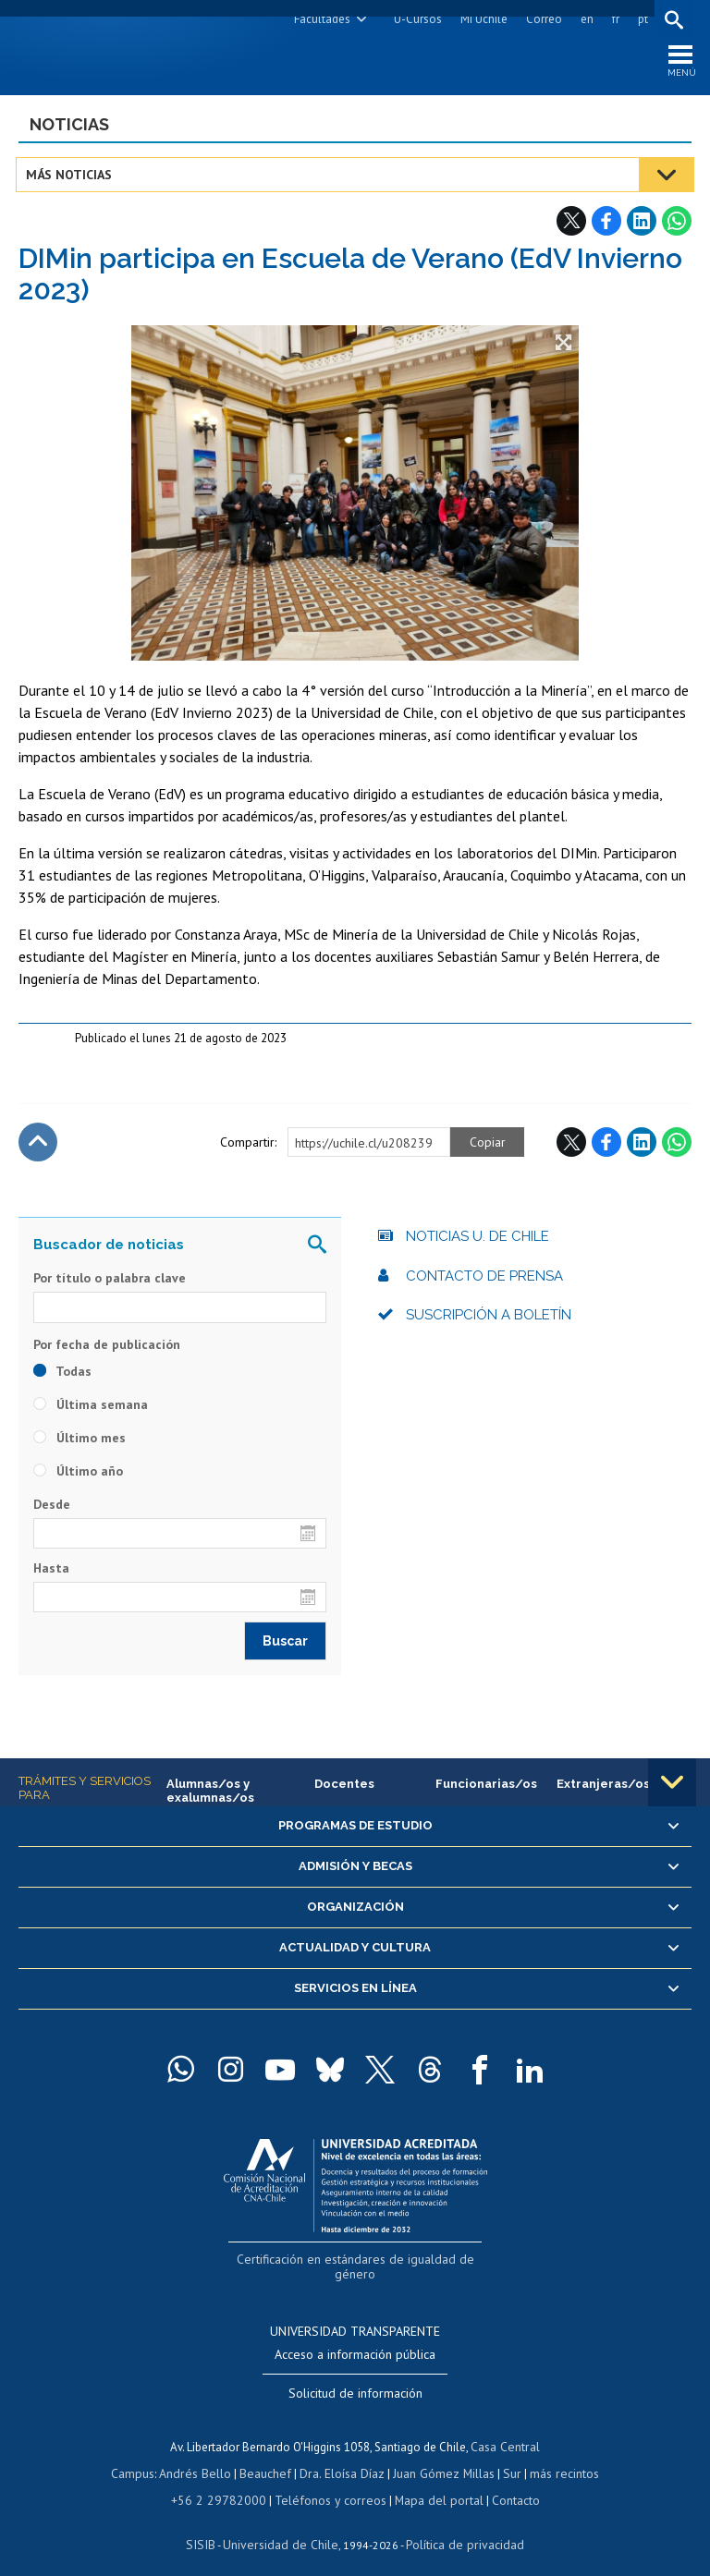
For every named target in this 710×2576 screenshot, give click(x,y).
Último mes (79, 1441)
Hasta (51, 1571)
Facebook (606, 225)
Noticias (69, 128)
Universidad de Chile (283, 2525)
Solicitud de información (355, 2377)
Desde (51, 1508)
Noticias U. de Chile (477, 1241)
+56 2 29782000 (225, 2482)
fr (613, 19)
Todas (62, 1375)
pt (640, 19)
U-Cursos (415, 19)
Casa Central (505, 2430)
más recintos (555, 2456)
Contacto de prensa (484, 1279)
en (584, 19)
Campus (142, 2456)
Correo (541, 19)
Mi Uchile (481, 19)
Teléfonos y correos (327, 2482)
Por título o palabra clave (109, 1282)
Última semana (90, 1408)
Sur (505, 2456)
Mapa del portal (429, 2482)
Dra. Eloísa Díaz (342, 2456)
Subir (37, 1146)
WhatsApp (676, 224)
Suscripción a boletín (488, 1319)
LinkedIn (641, 224)
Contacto (503, 2482)
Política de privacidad (458, 2525)
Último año (78, 1474)
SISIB (210, 2525)
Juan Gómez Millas (440, 2456)
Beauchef (268, 2456)
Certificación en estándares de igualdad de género (357, 2261)
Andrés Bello (202, 2456)
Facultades (319, 19)
